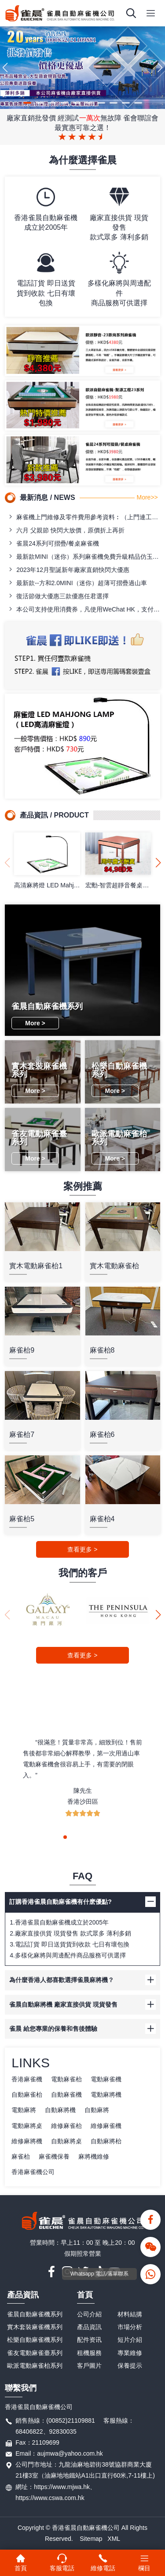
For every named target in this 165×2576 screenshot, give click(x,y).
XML (113, 2538)
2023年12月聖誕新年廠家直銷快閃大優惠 (68, 569)
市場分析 (129, 2326)
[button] (27, 103)
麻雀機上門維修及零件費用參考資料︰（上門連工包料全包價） (83, 517)
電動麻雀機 (106, 2079)
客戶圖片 (89, 2365)
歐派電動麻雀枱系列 (34, 2365)
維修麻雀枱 (66, 2125)
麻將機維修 (93, 2156)
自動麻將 (96, 2109)
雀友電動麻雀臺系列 (34, 2352)
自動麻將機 (60, 2109)
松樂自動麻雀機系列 (34, 2339)
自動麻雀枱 (26, 2094)
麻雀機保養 (54, 2156)
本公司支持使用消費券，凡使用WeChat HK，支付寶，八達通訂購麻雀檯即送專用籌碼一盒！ (83, 609)
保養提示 (129, 2365)
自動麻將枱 (106, 2141)
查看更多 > (82, 1549)
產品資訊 (23, 2294)
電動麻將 (23, 2109)
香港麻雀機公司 (33, 2171)
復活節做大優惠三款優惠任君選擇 (58, 596)
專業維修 (129, 2352)
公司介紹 (89, 2314)
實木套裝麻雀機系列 (34, 2326)
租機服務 (89, 2352)
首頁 (85, 2294)
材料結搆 (129, 2314)
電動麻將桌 (26, 2125)
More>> (147, 497)
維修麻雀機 (106, 2125)
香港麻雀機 (26, 2079)
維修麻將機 (26, 2141)
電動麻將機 (106, 2094)
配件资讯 (89, 2339)
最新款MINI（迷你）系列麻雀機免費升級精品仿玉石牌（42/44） (83, 556)
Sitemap (91, 2538)
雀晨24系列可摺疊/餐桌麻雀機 (53, 543)
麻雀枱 (20, 2156)
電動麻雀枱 (66, 2079)
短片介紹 (129, 2339)
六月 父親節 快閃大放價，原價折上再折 (66, 530)
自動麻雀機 (66, 2094)
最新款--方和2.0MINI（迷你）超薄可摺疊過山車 (77, 582)
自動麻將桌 (66, 2141)
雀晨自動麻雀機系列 (34, 2314)
